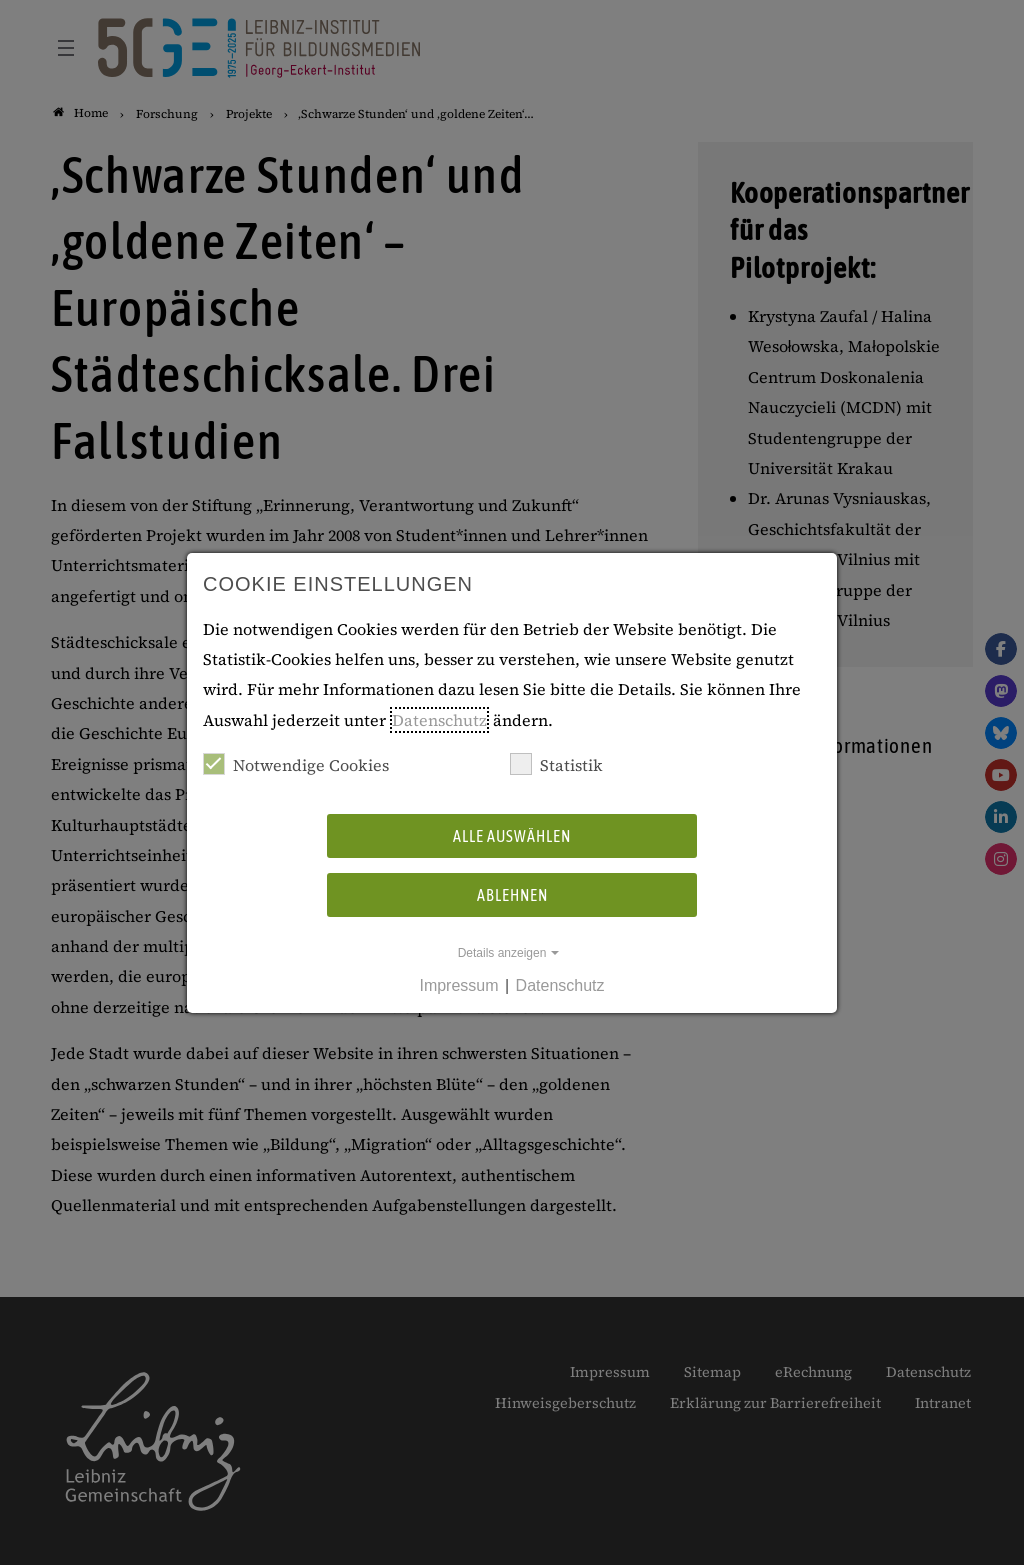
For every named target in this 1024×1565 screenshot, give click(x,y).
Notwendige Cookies (296, 764)
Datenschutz (439, 720)
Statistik (556, 764)
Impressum (458, 985)
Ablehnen (512, 895)
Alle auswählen (512, 836)
